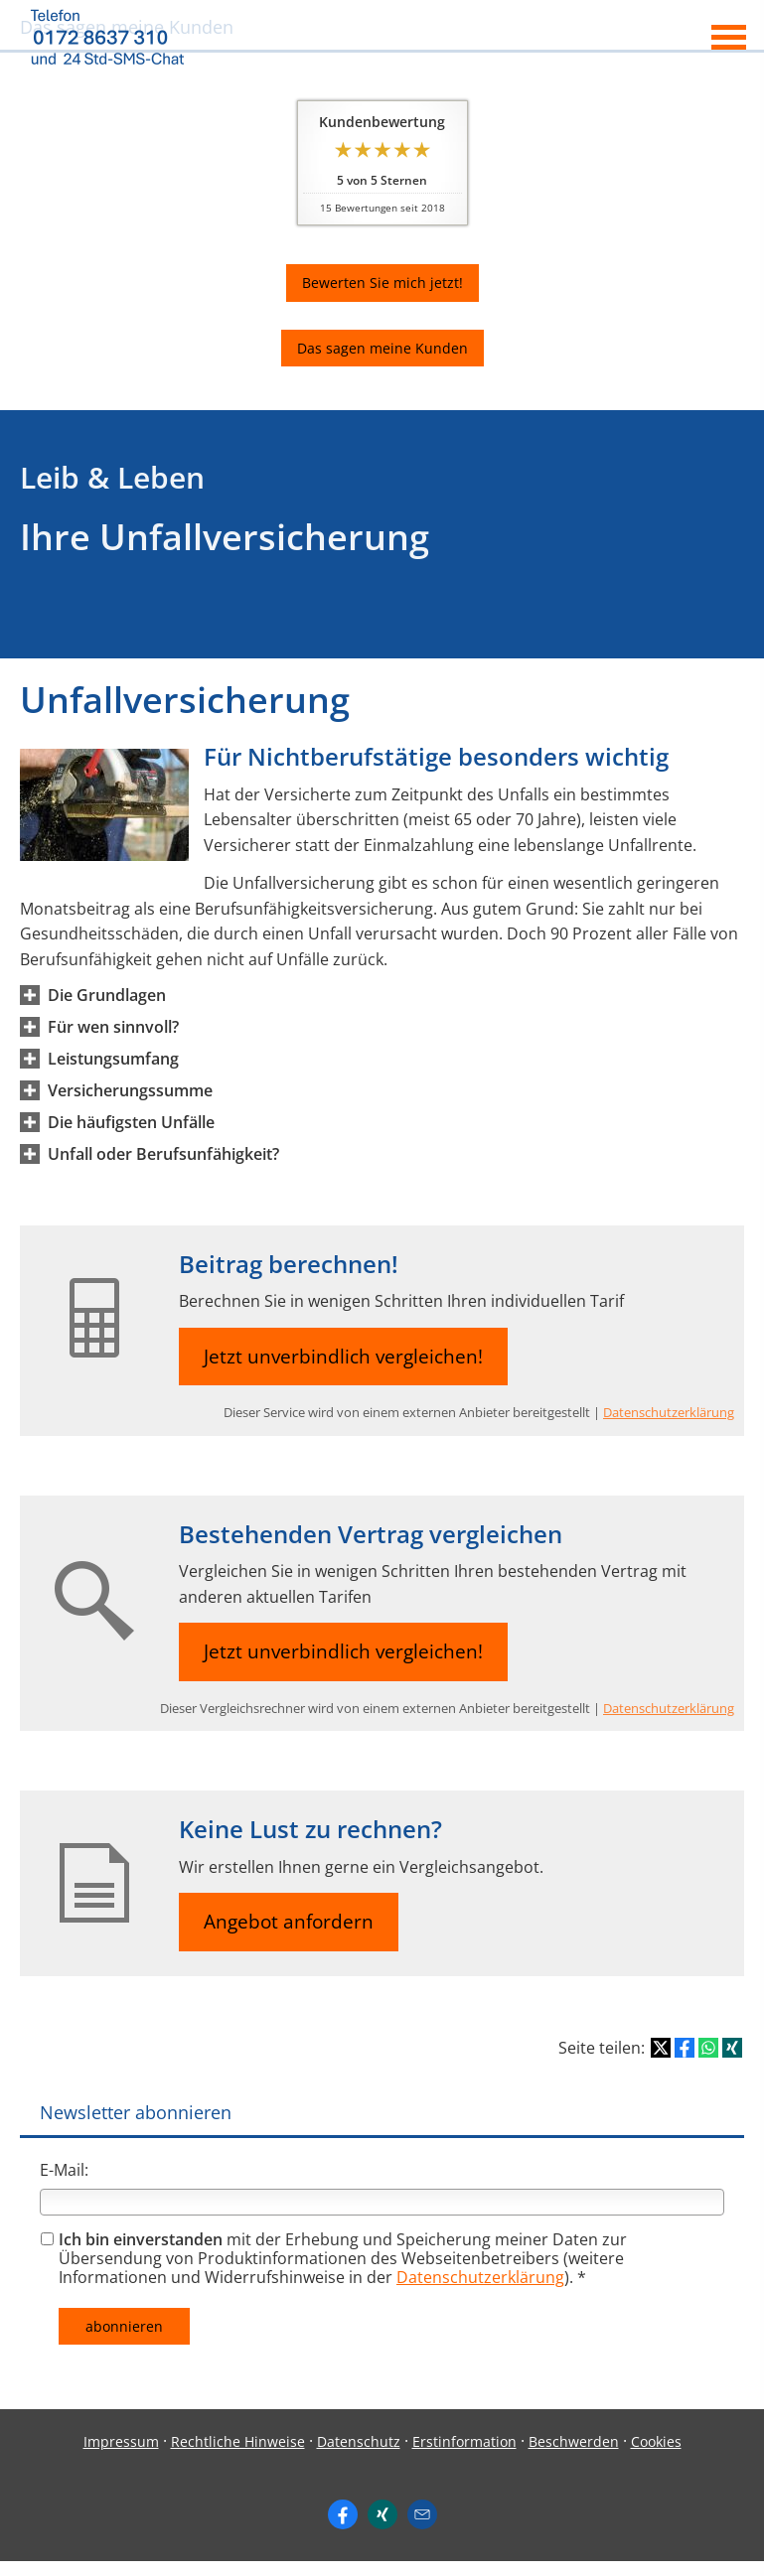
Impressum (121, 2441)
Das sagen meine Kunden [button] (382, 348)
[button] (107, 995)
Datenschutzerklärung (668, 1412)
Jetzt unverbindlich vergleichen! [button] (343, 1356)
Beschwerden (574, 2441)
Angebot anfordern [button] (289, 1921)
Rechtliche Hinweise (238, 2441)
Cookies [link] (656, 2441)
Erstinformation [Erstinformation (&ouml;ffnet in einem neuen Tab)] (464, 2441)
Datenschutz (358, 2441)
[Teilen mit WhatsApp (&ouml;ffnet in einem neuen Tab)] (708, 2048)
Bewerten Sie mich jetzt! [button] (382, 282)
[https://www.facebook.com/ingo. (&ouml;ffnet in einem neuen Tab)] (343, 2514)
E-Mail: (64, 2170)
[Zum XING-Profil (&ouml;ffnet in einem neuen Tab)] (382, 2514)
